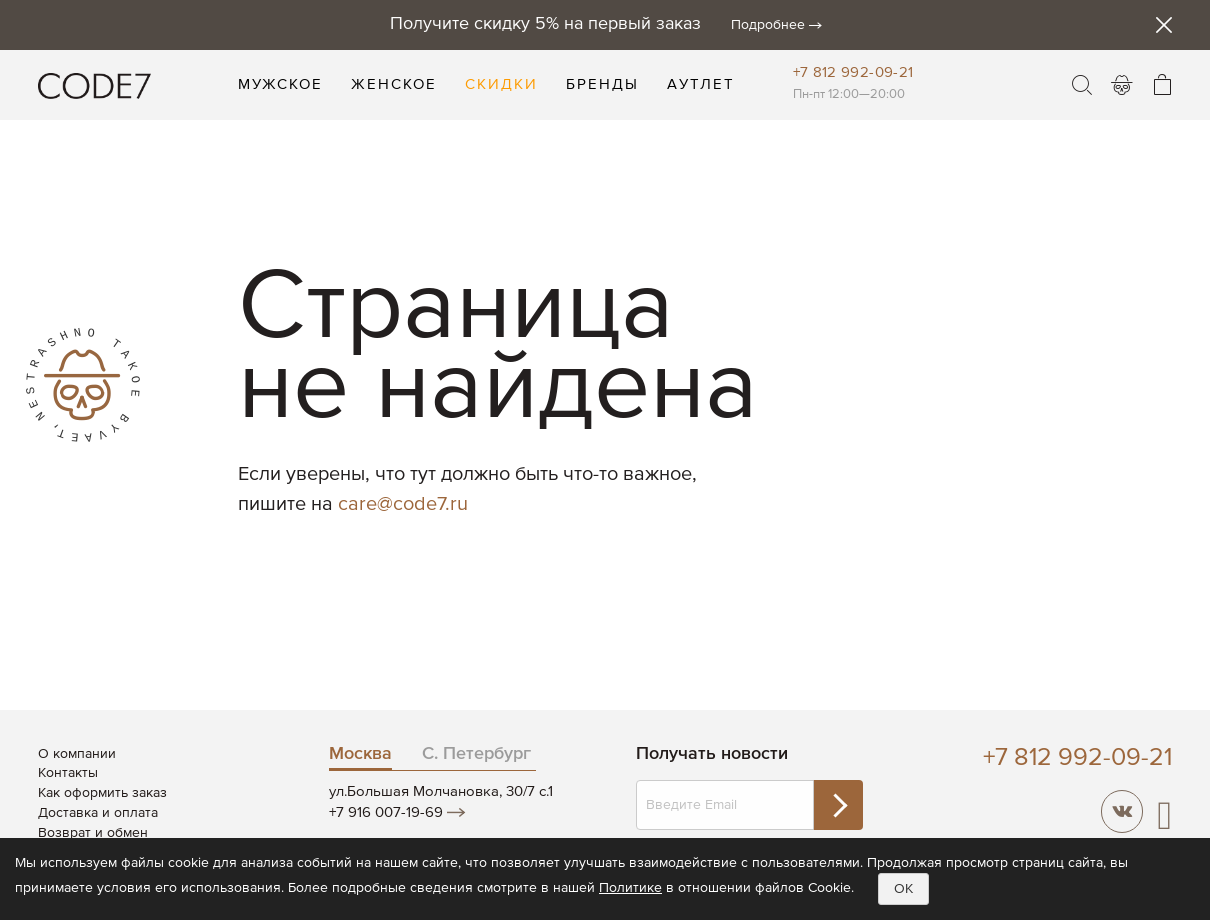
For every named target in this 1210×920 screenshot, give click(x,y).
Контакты (68, 773)
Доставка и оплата (98, 813)
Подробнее (768, 25)
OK (903, 889)
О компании (77, 754)
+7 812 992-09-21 (853, 72)
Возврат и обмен (93, 833)
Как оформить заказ (102, 793)
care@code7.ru (403, 504)
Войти (1122, 85)
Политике (630, 888)
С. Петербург (476, 754)
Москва (360, 754)
